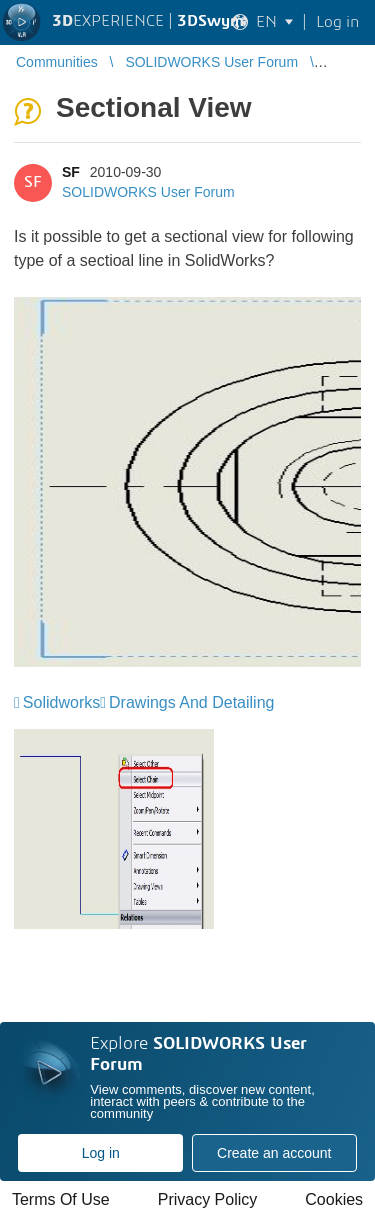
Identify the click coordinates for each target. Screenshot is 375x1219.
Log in (101, 1153)
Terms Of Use (61, 1199)
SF (71, 172)
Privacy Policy (208, 1199)
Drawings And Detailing (191, 702)
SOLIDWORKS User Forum (148, 192)
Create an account (274, 1153)
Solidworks (61, 702)
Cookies (334, 1199)
